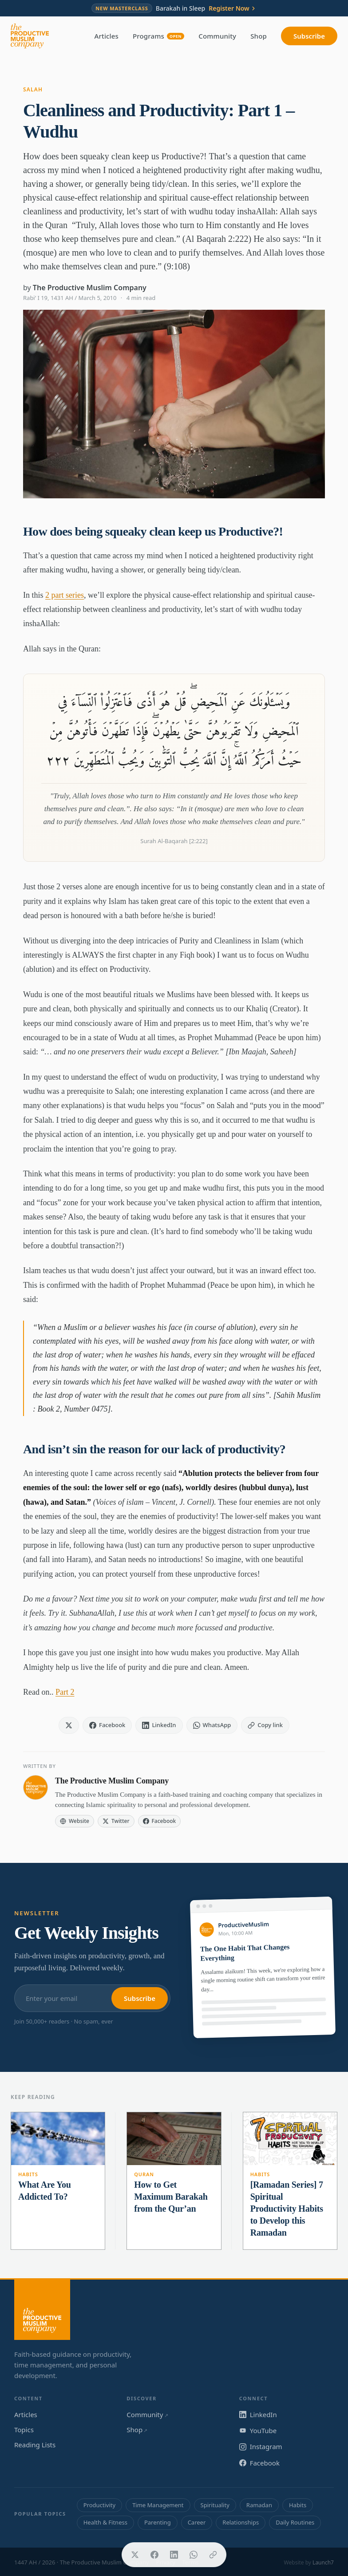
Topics (24, 2429)
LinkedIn (258, 2414)
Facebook (259, 2462)
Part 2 (65, 1692)
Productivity (99, 2505)
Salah (33, 89)
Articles (107, 36)
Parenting (157, 2522)
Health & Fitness (105, 2522)
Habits (28, 2174)
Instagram (260, 2446)
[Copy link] (213, 2554)
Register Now (233, 8)
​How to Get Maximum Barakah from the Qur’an (170, 2196)
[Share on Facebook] (154, 2554)
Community (217, 36)
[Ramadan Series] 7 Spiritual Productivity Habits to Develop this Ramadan (286, 2208)
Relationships (240, 2522)
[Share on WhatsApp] (193, 2554)
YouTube (258, 2430)
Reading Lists (34, 2444)
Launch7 (323, 2562)
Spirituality (215, 2505)
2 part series (64, 595)
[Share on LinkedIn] (174, 2554)
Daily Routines (295, 2522)
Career (197, 2522)
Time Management (157, 2505)
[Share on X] (135, 2554)
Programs (158, 36)
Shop (258, 36)
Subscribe (309, 36)
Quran (144, 2174)
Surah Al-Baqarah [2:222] (173, 841)
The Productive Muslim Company (89, 287)
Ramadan (259, 2505)
